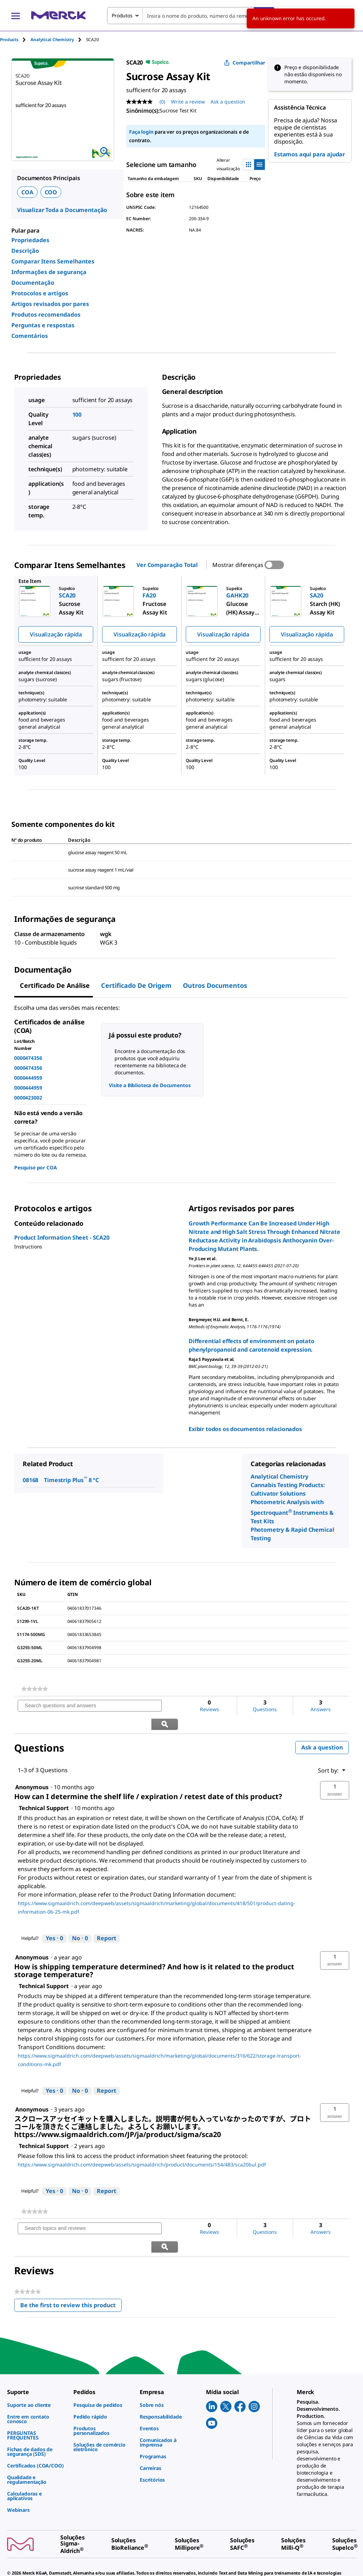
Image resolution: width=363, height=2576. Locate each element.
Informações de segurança (48, 272)
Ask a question (322, 1729)
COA (27, 192)
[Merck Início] (58, 15)
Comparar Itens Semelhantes (52, 261)
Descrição (25, 251)
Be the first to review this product (71, 2270)
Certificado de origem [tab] (136, 985)
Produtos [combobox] (122, 15)
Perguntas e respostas (42, 325)
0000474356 (28, 1058)
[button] (334, 1772)
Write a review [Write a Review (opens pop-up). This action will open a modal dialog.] (188, 101)
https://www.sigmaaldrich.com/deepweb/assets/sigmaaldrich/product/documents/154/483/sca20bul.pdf (142, 2146)
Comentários (29, 336)
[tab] (15, 39)
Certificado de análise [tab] (55, 985)
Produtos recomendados (45, 314)
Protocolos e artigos (39, 293)
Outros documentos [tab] (215, 985)
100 (77, 414)
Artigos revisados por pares (50, 304)
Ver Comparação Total (167, 564)
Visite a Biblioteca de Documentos (149, 1085)
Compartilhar (244, 62)
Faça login (141, 131)
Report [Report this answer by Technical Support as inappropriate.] (106, 1920)
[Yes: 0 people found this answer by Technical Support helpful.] (54, 1920)
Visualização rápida (56, 634)
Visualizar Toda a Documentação (62, 209)
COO (51, 192)
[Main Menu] (15, 16)
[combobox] (190, 15)
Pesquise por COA (35, 1167)
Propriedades (30, 240)
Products (9, 40)
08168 (30, 1480)
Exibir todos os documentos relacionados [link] (245, 1429)
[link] (34, 1688)
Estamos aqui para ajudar (309, 154)
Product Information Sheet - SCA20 (62, 1237)
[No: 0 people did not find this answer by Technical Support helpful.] (79, 1920)
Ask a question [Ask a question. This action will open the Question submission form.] (228, 101)
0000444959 (28, 1077)
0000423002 (28, 1097)
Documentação (32, 282)
